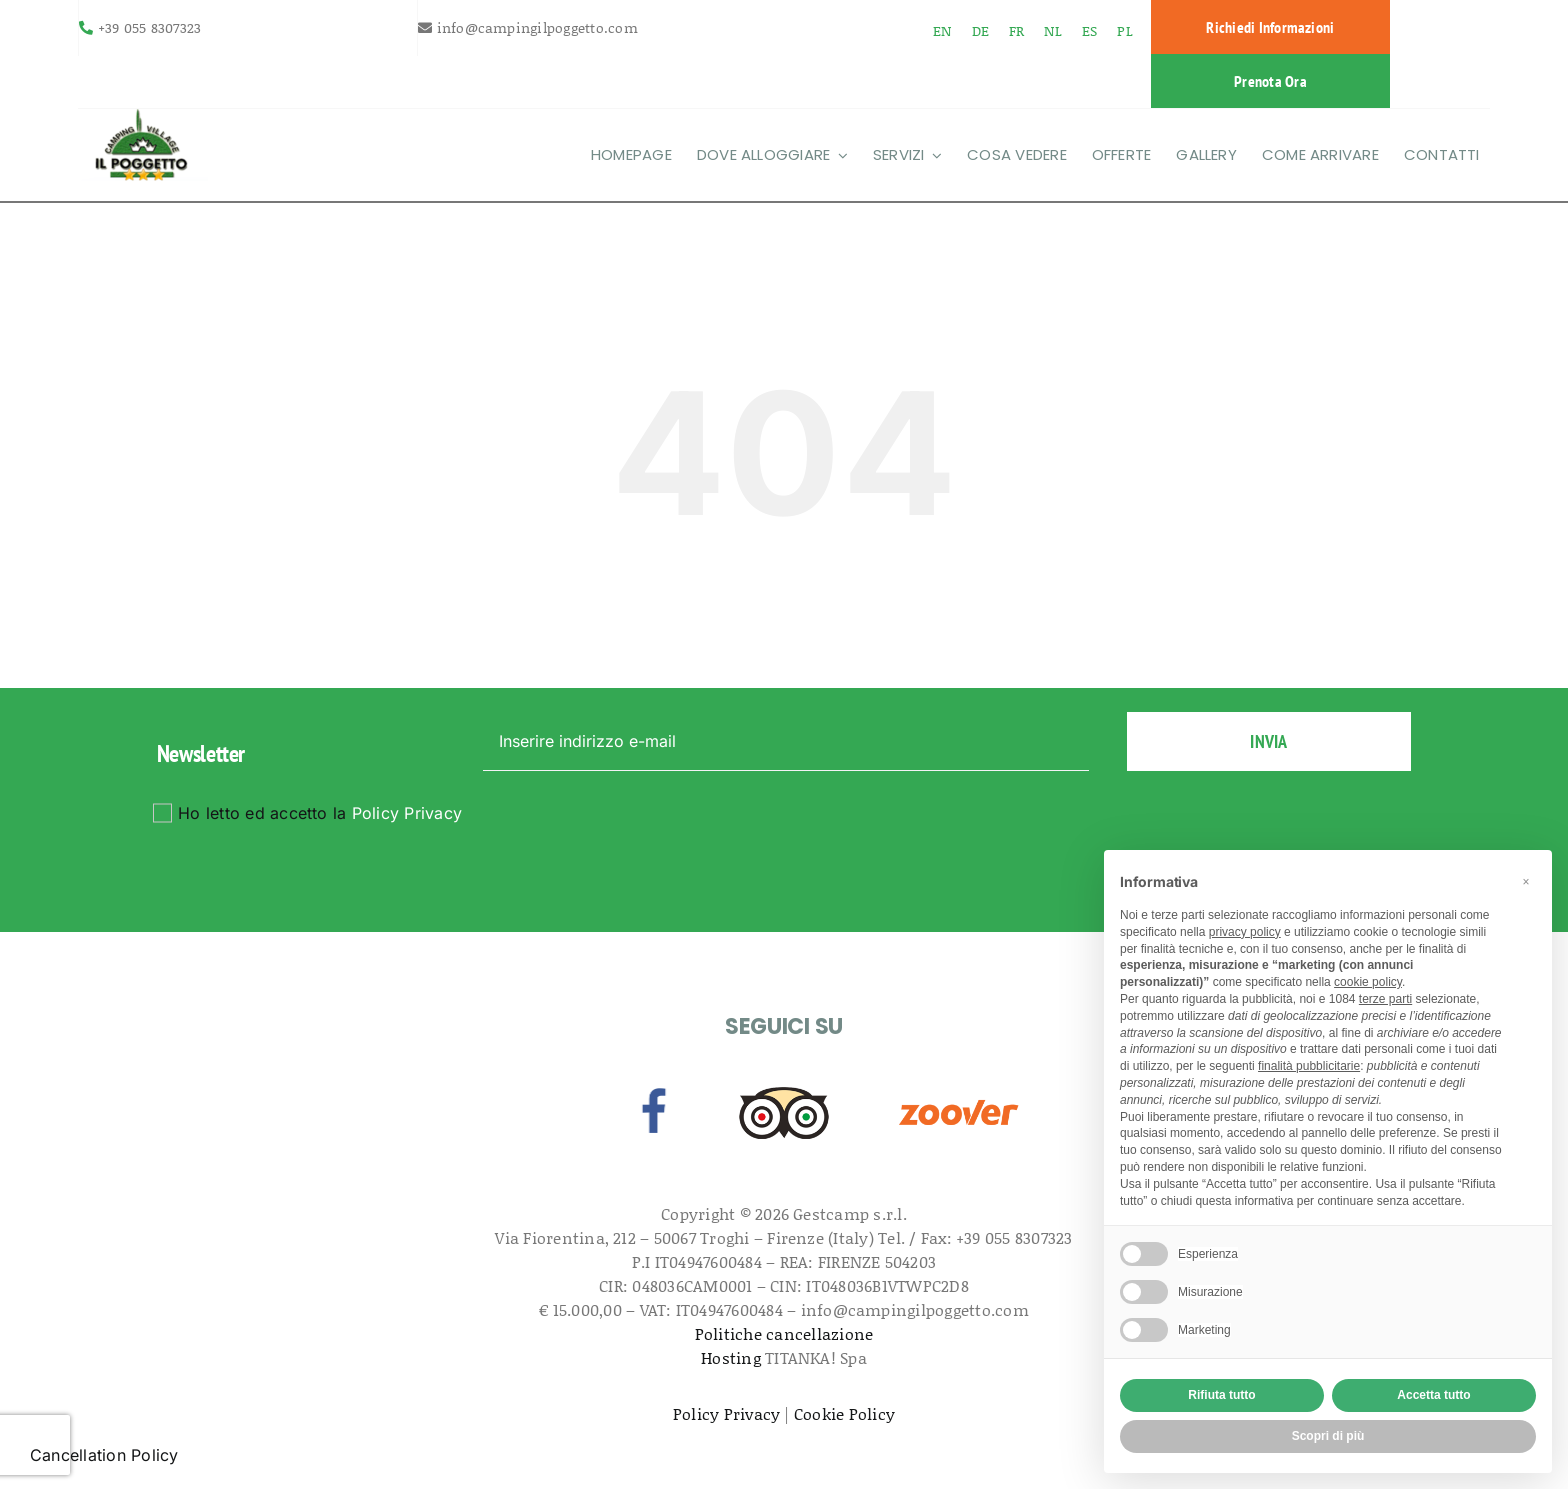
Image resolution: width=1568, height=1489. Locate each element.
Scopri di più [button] (1328, 1436)
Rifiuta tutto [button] (1221, 1395)
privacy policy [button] (1245, 932)
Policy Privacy (407, 813)
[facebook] (654, 1086)
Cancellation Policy (104, 1455)
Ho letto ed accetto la (320, 813)
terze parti (1385, 999)
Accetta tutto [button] (1433, 1395)
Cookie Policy (844, 1413)
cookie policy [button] (1368, 982)
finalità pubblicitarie (1309, 1066)
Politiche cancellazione (784, 1333)
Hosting (731, 1357)
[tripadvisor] (784, 1086)
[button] (1526, 882)
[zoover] (959, 1086)
